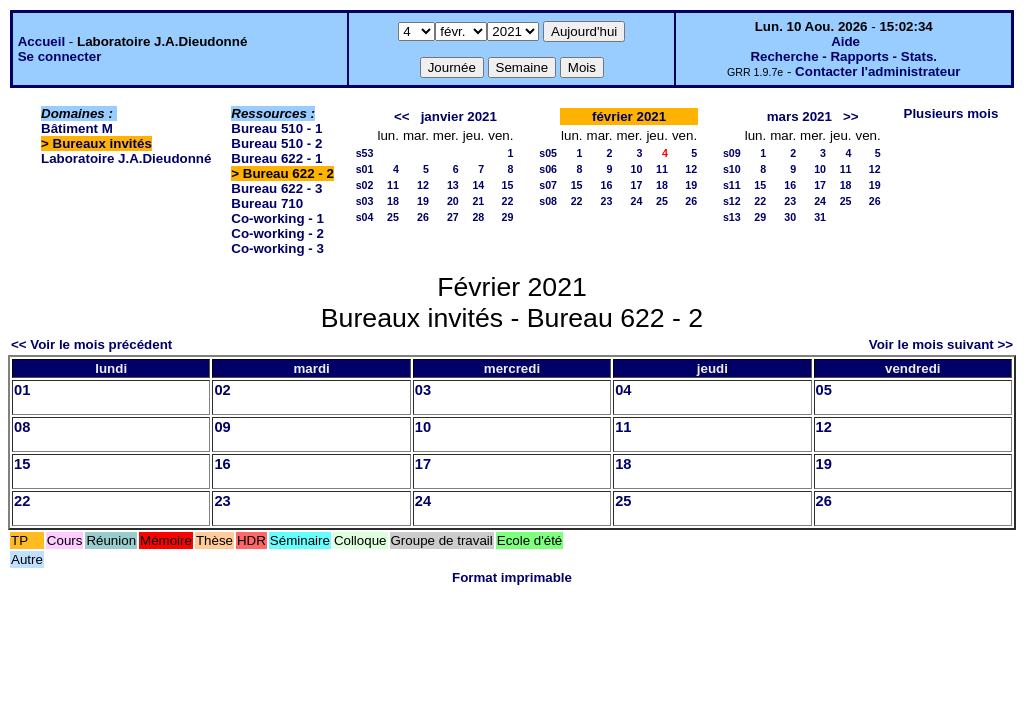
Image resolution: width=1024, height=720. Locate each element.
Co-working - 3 (277, 248)
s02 (365, 185)
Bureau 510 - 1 (276, 128)
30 (790, 217)
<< (402, 116)
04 (623, 390)
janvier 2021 (459, 116)
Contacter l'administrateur (877, 71)
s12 (732, 201)
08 (22, 427)
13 (453, 185)
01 (22, 390)
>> (851, 116)
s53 (365, 153)
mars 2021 (799, 116)
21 (478, 201)
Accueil (41, 41)
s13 (732, 217)
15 (508, 185)
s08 (548, 201)
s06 (548, 169)
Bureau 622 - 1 (276, 158)
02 (222, 390)
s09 (732, 153)
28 (478, 217)
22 (508, 201)
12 (423, 185)
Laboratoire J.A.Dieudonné (126, 158)
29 (508, 217)
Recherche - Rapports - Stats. (843, 56)
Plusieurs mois (951, 113)
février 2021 (629, 116)
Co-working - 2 (277, 233)
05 (824, 390)
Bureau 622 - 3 (276, 188)
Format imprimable (512, 577)
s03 (365, 201)
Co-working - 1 (277, 218)
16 (607, 185)
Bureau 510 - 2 (276, 143)
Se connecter (60, 56)
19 (423, 201)
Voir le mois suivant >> (941, 344)
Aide (845, 41)
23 (607, 201)
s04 (365, 217)
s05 (548, 153)
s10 (732, 169)
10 (637, 169)
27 (453, 217)
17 (637, 185)
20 (453, 201)
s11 (732, 185)
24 (637, 201)
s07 (548, 185)
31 (820, 217)
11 (393, 185)
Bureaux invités (102, 143)
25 (393, 217)
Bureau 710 (267, 203)
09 (222, 427)
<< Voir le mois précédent (91, 344)
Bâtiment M (77, 128)
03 (423, 390)
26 (423, 217)
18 (393, 201)
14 (478, 185)
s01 (365, 169)
